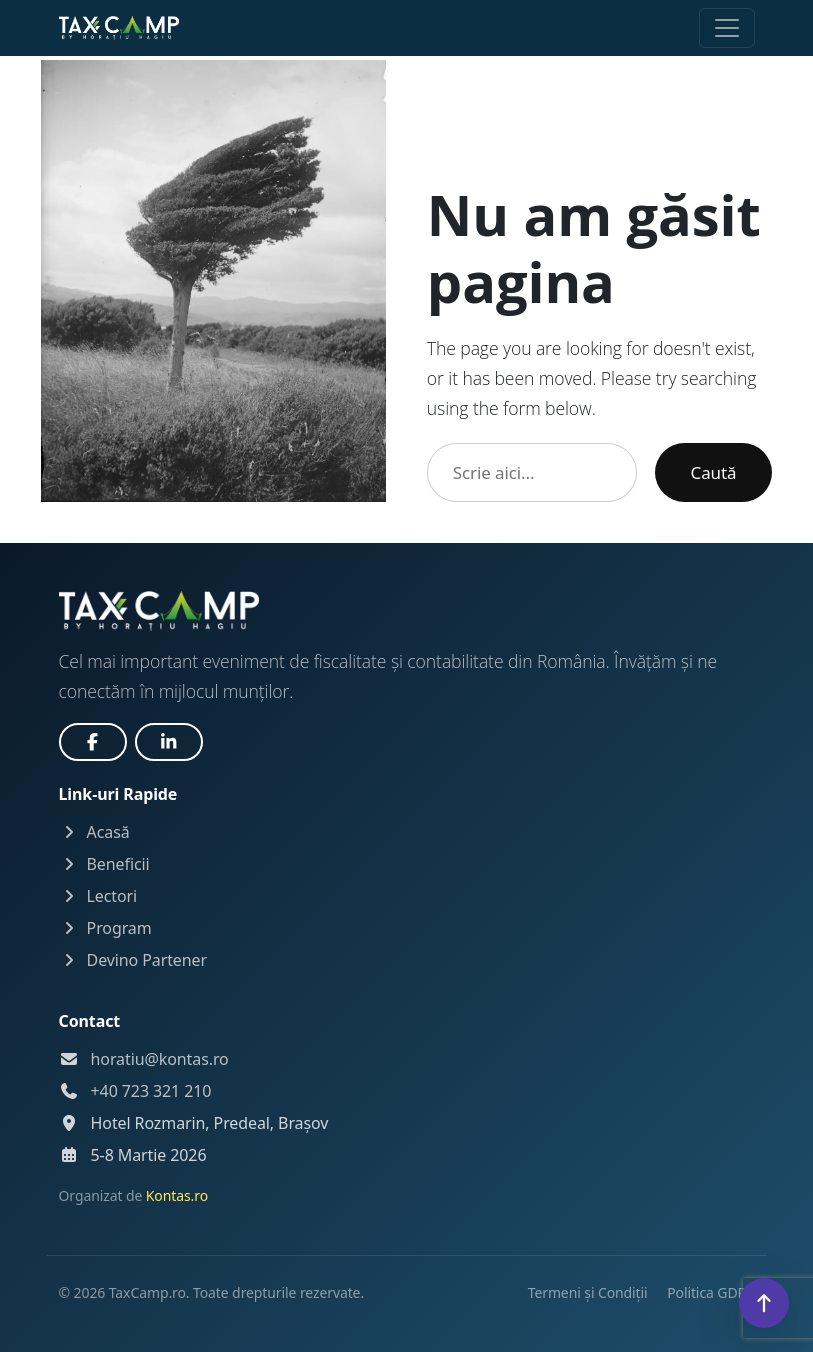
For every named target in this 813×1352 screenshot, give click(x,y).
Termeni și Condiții (589, 1292)
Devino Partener (133, 960)
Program (105, 928)
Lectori (98, 896)
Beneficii (104, 864)
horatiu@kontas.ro (160, 1059)
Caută (714, 472)
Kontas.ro (177, 1195)
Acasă (94, 832)
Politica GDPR (710, 1292)
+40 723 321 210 (151, 1091)
